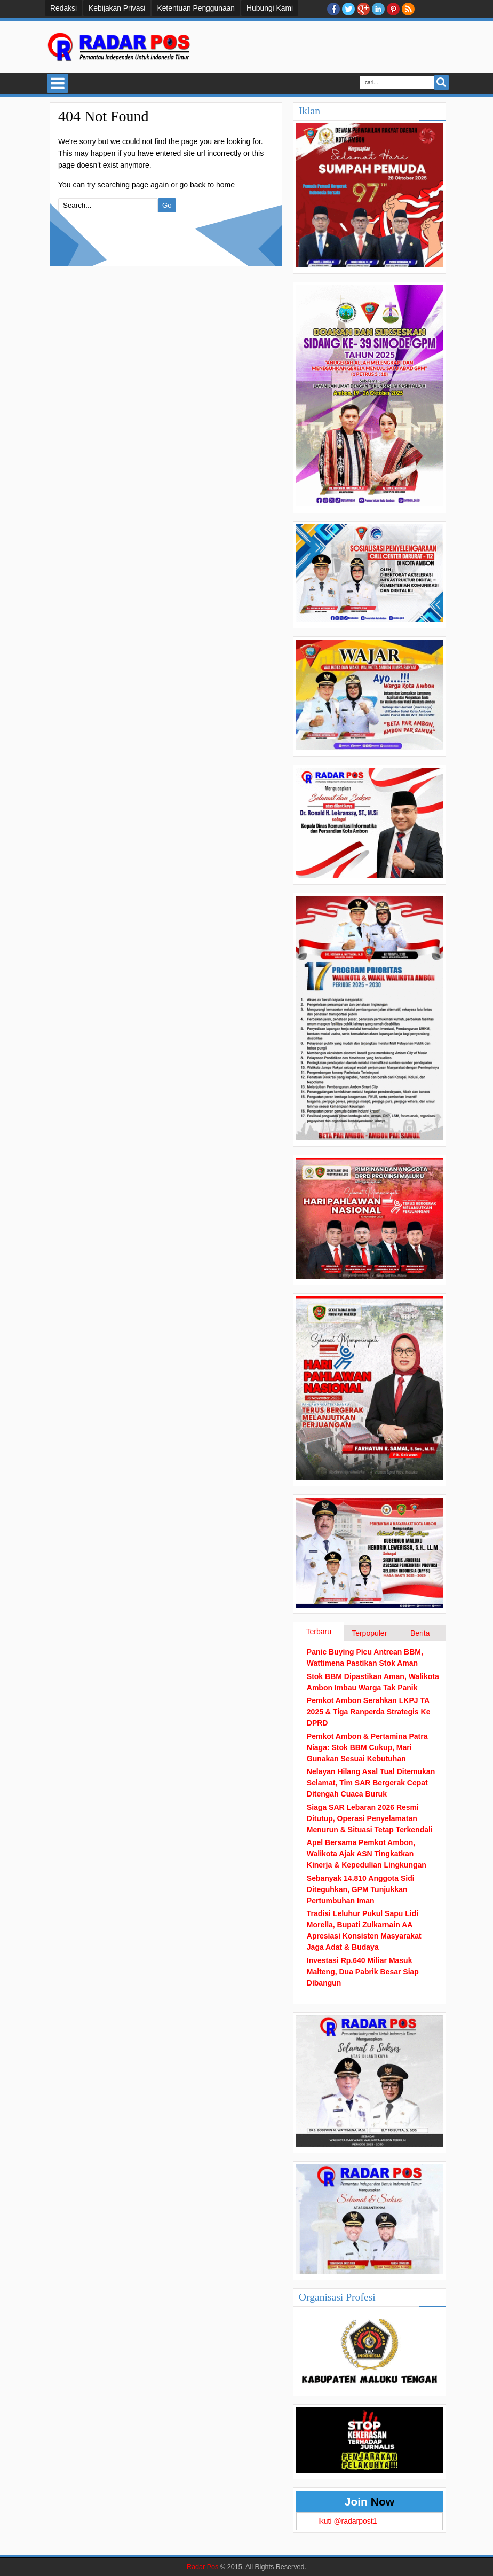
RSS (408, 9)
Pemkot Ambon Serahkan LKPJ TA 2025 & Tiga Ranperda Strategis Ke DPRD (369, 1711)
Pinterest (393, 9)
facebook (333, 9)
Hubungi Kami (269, 8)
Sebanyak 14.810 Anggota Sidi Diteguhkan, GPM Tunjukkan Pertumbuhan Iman (361, 1889)
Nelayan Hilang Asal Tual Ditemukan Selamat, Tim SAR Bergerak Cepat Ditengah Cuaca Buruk (371, 1782)
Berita (420, 1633)
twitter (348, 9)
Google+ (363, 9)
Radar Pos (203, 2567)
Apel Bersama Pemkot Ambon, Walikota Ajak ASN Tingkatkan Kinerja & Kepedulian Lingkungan (366, 1853)
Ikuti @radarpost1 (347, 2521)
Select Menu (57, 83)
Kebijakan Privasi (117, 8)
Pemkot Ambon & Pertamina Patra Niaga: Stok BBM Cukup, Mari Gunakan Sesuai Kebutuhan (367, 1747)
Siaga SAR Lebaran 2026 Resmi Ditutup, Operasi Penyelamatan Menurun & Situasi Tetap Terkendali (370, 1818)
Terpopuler (369, 1633)
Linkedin (378, 9)
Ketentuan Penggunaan (196, 8)
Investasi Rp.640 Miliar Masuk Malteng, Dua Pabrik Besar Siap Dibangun (363, 1971)
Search (441, 82)
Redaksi (63, 8)
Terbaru (318, 1631)
